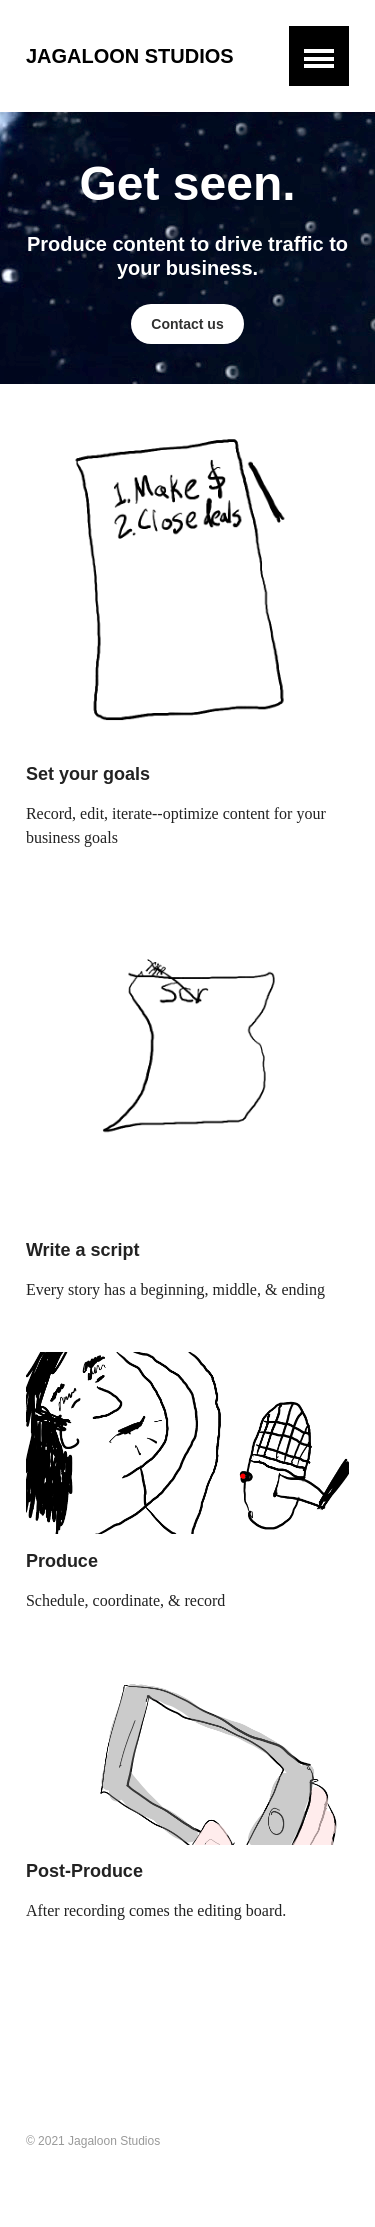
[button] (319, 56)
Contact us (187, 324)
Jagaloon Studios (130, 56)
